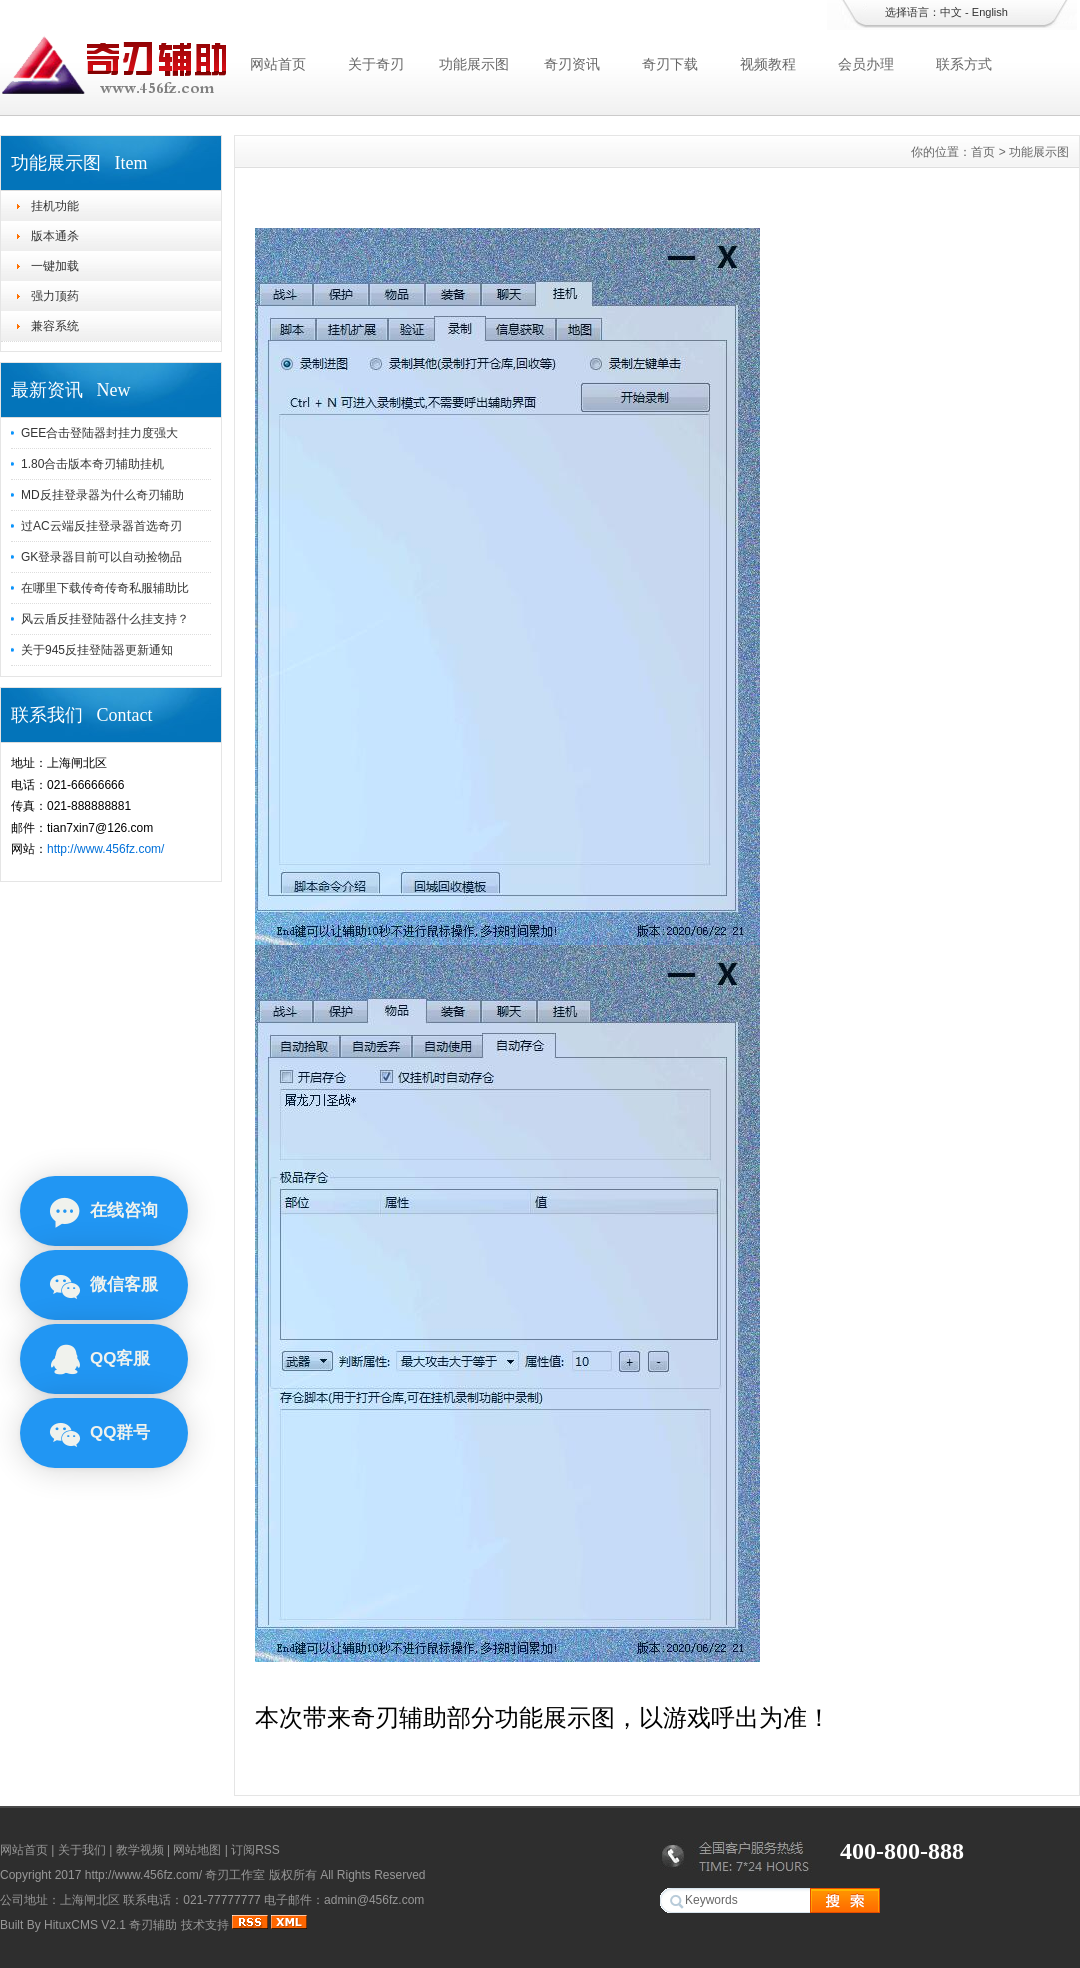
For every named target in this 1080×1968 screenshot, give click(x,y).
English (990, 12)
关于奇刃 (376, 64)
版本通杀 (55, 236)
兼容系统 (55, 326)
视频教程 (768, 64)
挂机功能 (55, 206)
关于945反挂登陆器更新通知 (97, 650)
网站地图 (197, 1850)
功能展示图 (474, 64)
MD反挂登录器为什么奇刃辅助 (102, 495)
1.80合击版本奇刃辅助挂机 (92, 464)
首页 (983, 152)
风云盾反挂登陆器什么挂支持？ (105, 619)
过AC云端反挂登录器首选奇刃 (101, 526)
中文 (951, 12)
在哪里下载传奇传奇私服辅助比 (105, 588)
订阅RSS (255, 1850)
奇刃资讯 (572, 64)
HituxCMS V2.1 (85, 1925)
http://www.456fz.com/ (105, 849)
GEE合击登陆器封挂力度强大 (99, 433)
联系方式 (964, 64)
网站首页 (278, 64)
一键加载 (55, 266)
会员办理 (866, 64)
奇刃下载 (670, 64)
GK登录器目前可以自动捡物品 (101, 557)
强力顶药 (55, 296)
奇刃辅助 (153, 1925)
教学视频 (140, 1850)
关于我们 (82, 1850)
